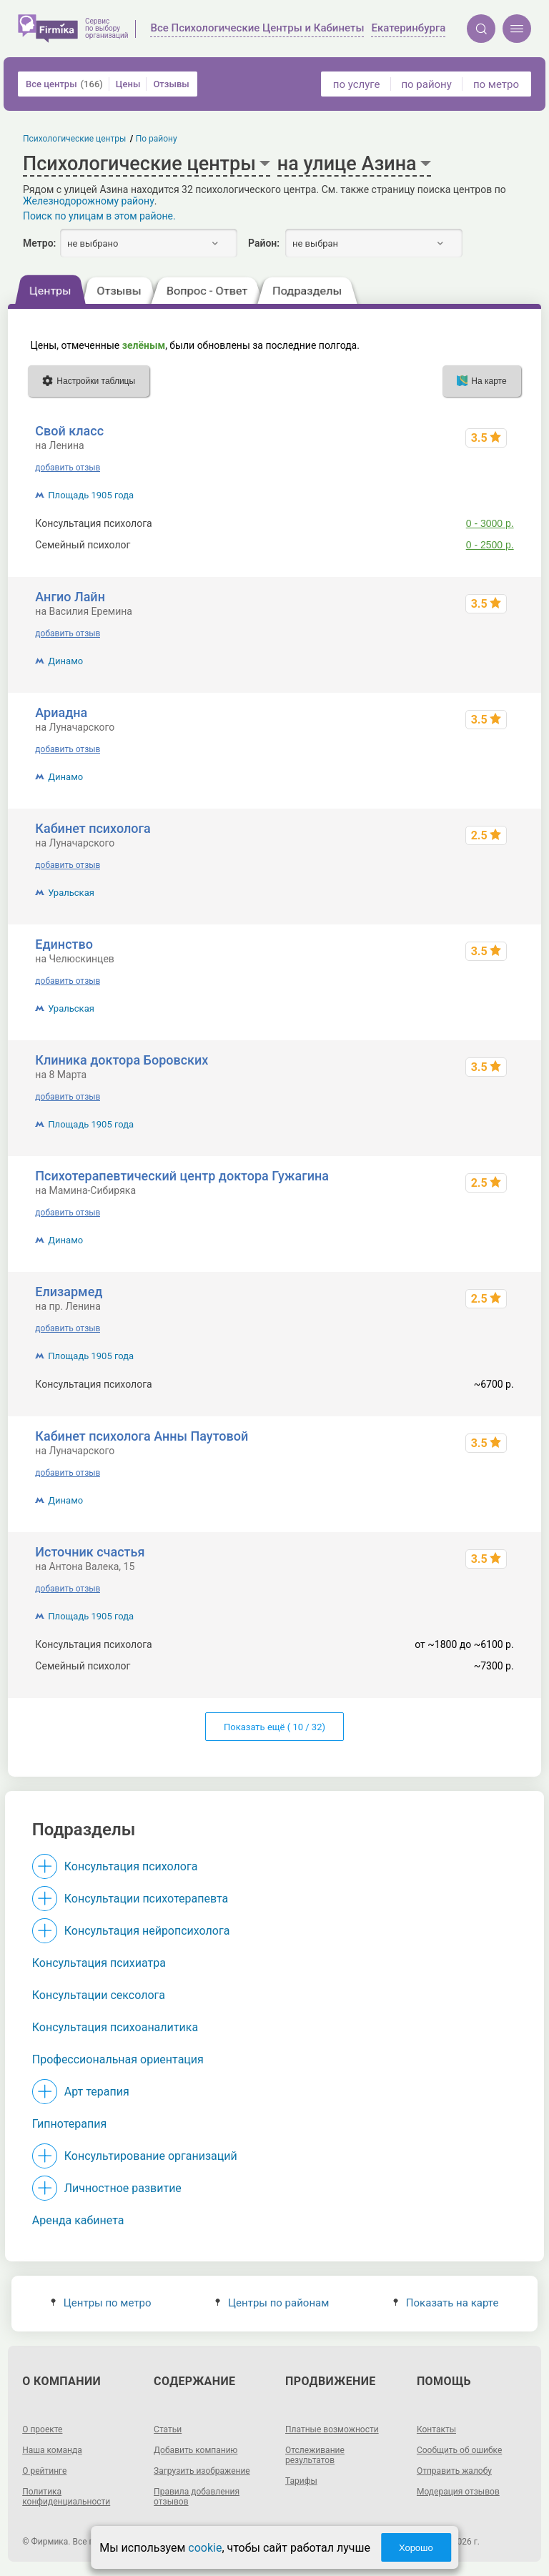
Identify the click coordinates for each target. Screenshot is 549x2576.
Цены (128, 84)
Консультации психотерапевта (146, 1898)
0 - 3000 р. (490, 523)
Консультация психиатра (99, 1963)
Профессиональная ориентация (118, 2059)
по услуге (356, 84)
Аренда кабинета (78, 2220)
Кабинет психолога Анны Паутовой (141, 1436)
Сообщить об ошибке (459, 2450)
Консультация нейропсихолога (147, 1931)
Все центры (64, 84)
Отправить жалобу (454, 2471)
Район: (264, 243)
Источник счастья (89, 1551)
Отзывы (171, 84)
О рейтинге (44, 2471)
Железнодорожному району (88, 201)
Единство (64, 944)
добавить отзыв (67, 468)
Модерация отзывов (458, 2492)
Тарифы (301, 2481)
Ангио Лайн (70, 596)
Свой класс (69, 430)
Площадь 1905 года (91, 495)
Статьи (168, 2429)
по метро (496, 84)
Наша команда (52, 2450)
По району (156, 139)
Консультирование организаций (150, 2156)
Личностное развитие (123, 2188)
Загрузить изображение (202, 2471)
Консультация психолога (131, 1866)
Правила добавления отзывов (196, 2497)
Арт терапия (96, 2091)
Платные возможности (332, 2429)
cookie (205, 2548)
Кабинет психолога (92, 828)
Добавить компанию (195, 2450)
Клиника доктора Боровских (121, 1059)
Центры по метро (101, 2302)
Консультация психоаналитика (115, 2027)
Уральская (71, 892)
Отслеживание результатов (315, 2455)
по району (426, 84)
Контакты (436, 2429)
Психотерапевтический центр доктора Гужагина (182, 1175)
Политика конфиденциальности (66, 2497)
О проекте (42, 2429)
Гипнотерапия (69, 2124)
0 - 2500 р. (490, 545)
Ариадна (61, 712)
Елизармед (68, 1291)
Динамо (65, 661)
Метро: (39, 243)
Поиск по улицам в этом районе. (99, 216)
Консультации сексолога (98, 1995)
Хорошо (416, 2547)
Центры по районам (272, 2302)
